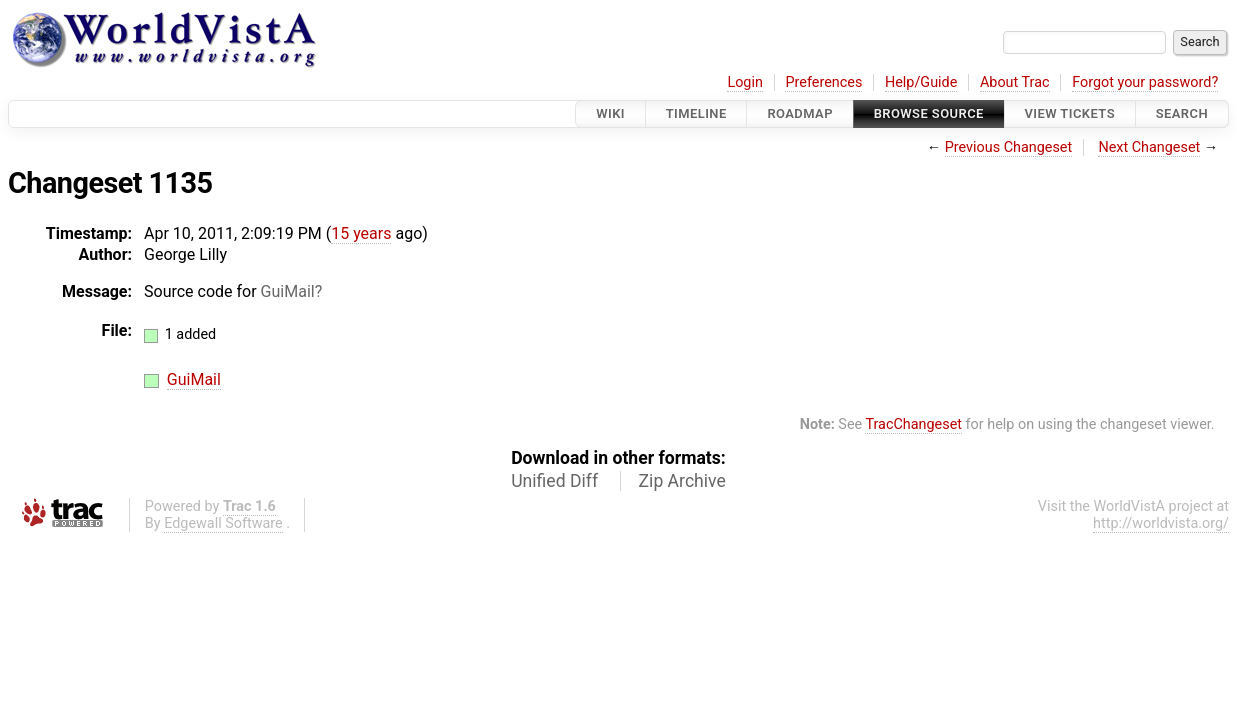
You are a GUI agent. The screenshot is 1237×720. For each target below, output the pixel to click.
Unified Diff (554, 481)
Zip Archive (682, 481)
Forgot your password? (1145, 82)
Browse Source (929, 113)
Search (1182, 113)
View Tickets (1070, 113)
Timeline (696, 113)
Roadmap (800, 113)
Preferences (823, 82)
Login (745, 82)
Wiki (610, 113)
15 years (361, 233)
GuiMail (288, 291)
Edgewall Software (223, 523)
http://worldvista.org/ (1161, 523)
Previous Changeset (1009, 147)
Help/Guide (921, 82)
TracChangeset (913, 424)
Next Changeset (1149, 147)
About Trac (1015, 82)
